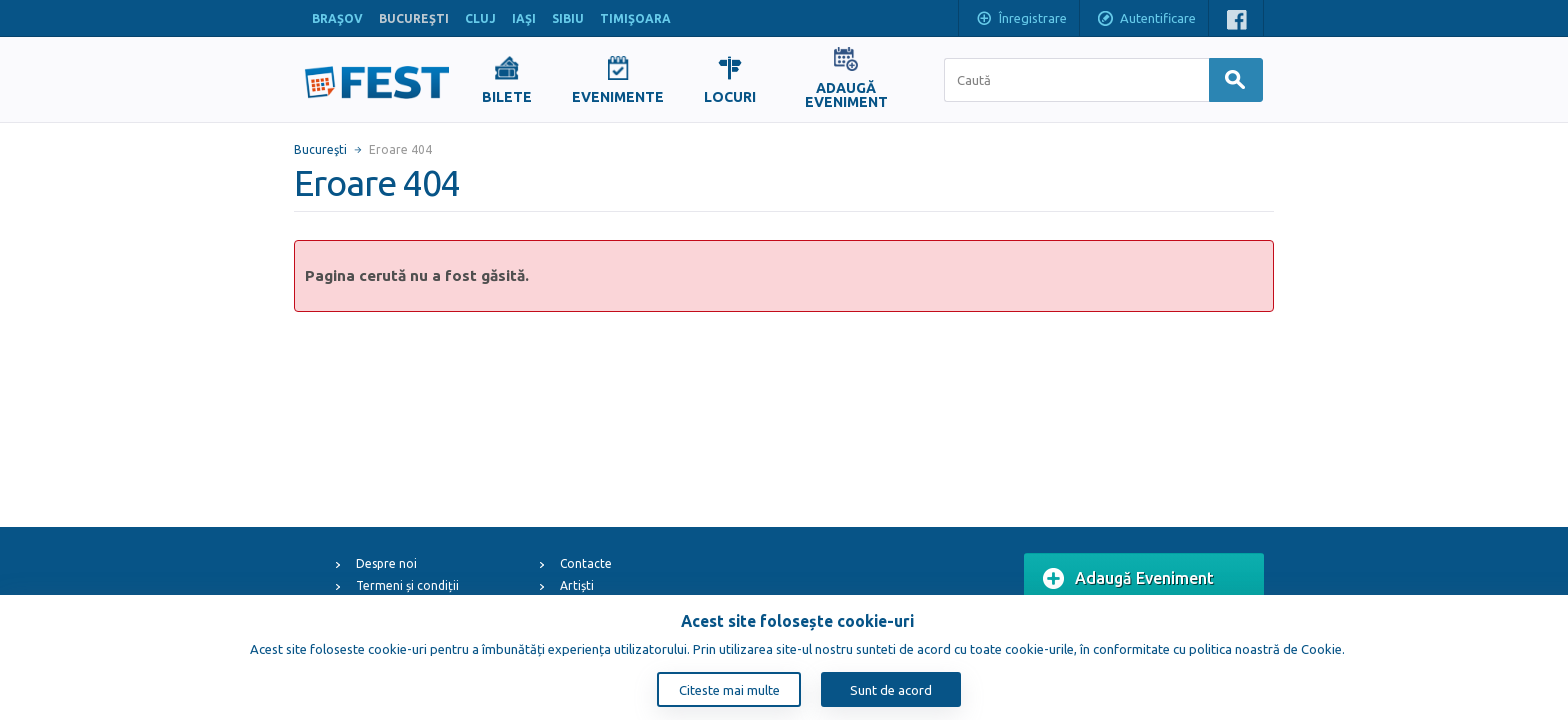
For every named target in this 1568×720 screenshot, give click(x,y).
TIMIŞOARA (635, 18)
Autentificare (1146, 20)
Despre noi (386, 563)
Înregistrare (1021, 20)
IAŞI (524, 18)
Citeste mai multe (729, 690)
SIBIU (568, 18)
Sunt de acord (891, 690)
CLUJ (480, 18)
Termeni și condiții (407, 585)
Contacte (586, 563)
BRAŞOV (337, 18)
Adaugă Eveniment (1128, 579)
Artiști (577, 585)
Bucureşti (320, 149)
